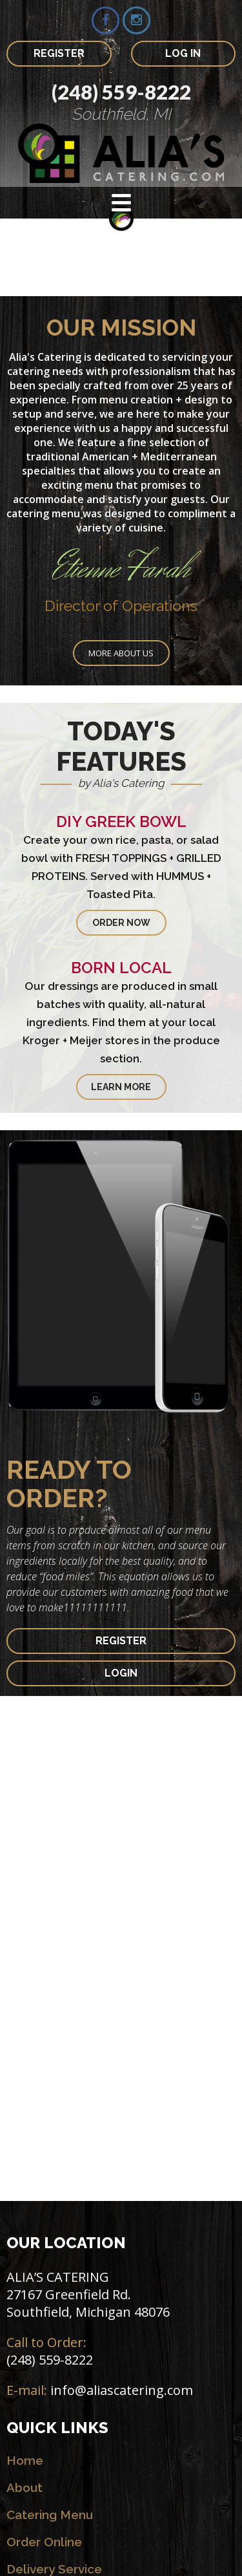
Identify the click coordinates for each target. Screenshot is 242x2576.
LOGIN (121, 1673)
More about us (121, 653)
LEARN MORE (121, 1087)
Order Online (44, 2542)
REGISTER (59, 53)
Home (24, 2460)
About (24, 2487)
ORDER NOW (121, 923)
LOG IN (183, 53)
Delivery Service (54, 2569)
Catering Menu (49, 2514)
